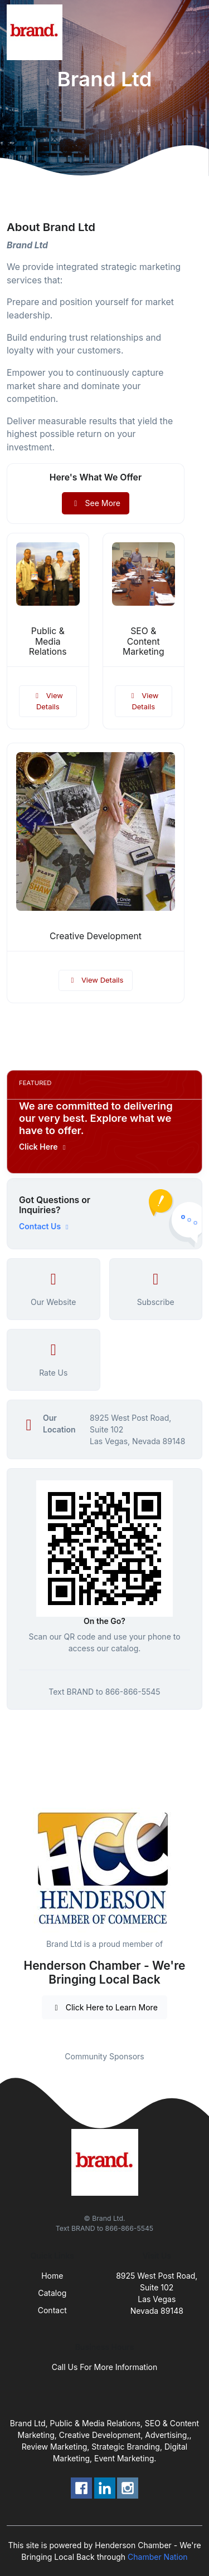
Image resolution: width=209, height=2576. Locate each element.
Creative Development (96, 936)
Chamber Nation (158, 2557)
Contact (52, 2310)
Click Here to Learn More (104, 2007)
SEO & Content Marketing (143, 642)
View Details (48, 701)
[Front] (37, 32)
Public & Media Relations (48, 642)
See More (95, 503)
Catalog (52, 2293)
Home (52, 2275)
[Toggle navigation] (191, 32)
